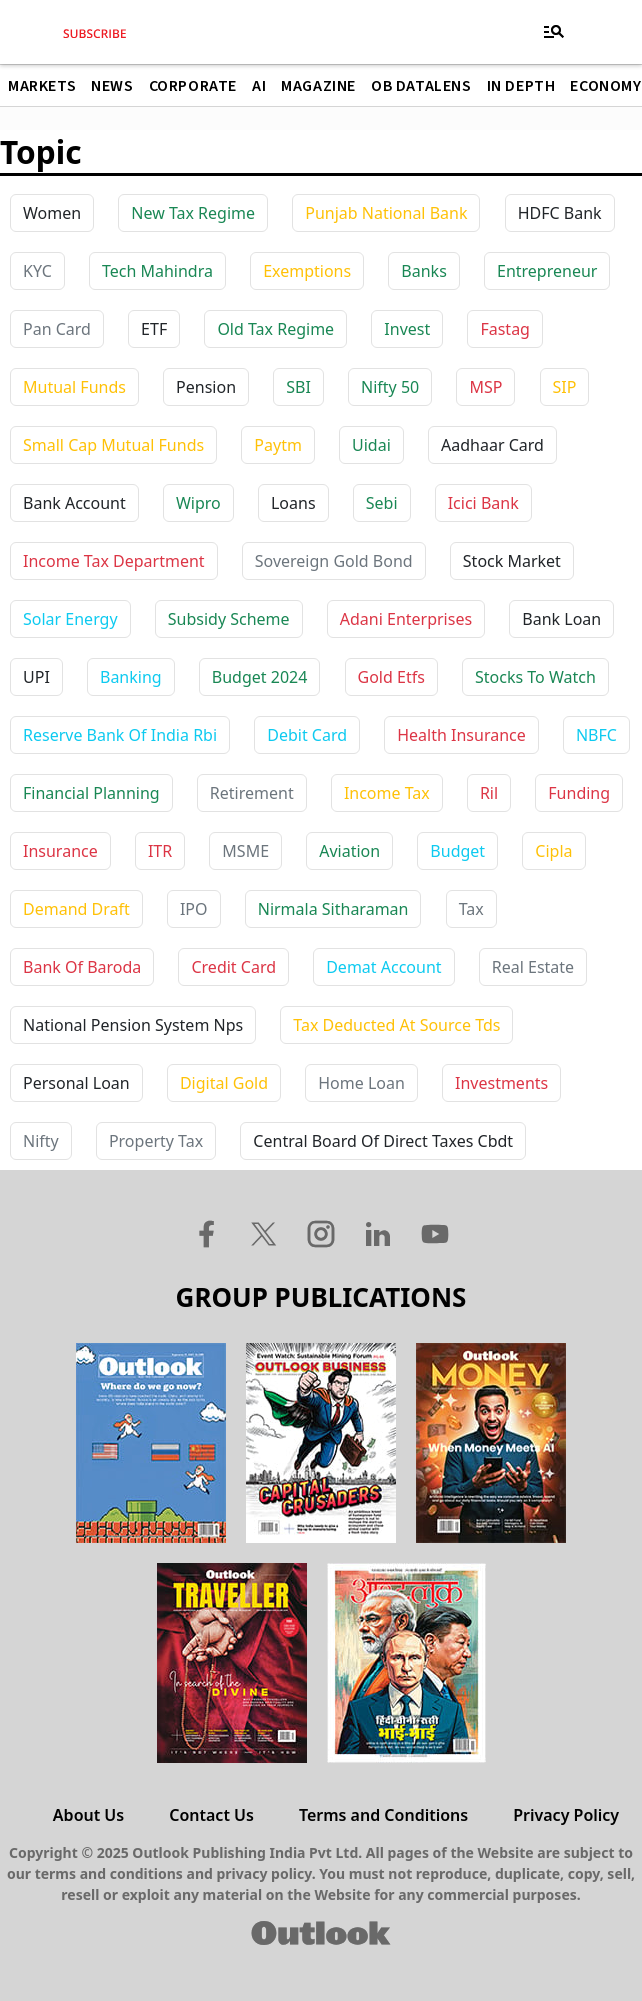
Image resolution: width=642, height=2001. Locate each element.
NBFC (596, 735)
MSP (485, 387)
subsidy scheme (229, 619)
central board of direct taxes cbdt (383, 1141)
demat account (383, 967)
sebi (382, 503)
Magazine (318, 86)
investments (501, 1083)
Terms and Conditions (383, 1815)
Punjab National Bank (386, 213)
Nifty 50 (390, 387)
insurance (60, 851)
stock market (512, 561)
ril (489, 793)
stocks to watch (535, 677)
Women (52, 213)
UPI (36, 677)
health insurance (461, 735)
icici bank (483, 503)
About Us (88, 1815)
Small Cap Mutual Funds (113, 445)
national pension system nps (133, 1025)
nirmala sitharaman (333, 909)
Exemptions (307, 271)
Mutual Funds (74, 387)
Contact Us (211, 1815)
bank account (74, 503)
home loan (361, 1083)
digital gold (224, 1083)
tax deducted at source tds (396, 1025)
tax (471, 909)
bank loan (561, 619)
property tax (156, 1141)
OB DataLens (421, 86)
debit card (307, 735)
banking (131, 677)
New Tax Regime (193, 213)
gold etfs (391, 677)
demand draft (76, 909)
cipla (553, 851)
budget (457, 851)
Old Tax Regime (275, 329)
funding (579, 793)
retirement (252, 793)
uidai (371, 445)
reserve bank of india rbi (120, 735)
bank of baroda (82, 967)
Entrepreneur (547, 271)
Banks (423, 271)
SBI (298, 387)
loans (293, 503)
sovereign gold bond (334, 561)
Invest (407, 329)
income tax (387, 793)
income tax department (114, 561)
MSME (245, 851)
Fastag (505, 329)
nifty (41, 1141)
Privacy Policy (566, 1815)
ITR (160, 851)
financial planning (91, 793)
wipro (198, 503)
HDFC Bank (560, 213)
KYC (37, 271)
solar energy (70, 619)
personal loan (76, 1083)
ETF (154, 329)
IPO (194, 909)
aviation (349, 851)
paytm (278, 445)
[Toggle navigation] (554, 32)
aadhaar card (492, 445)
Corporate (193, 86)
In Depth (521, 86)
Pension (206, 387)
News (112, 86)
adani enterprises (406, 619)
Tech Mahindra (157, 271)
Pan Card (57, 329)
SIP (565, 387)
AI (259, 86)
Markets (42, 86)
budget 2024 (260, 677)
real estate (533, 967)
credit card (233, 967)
